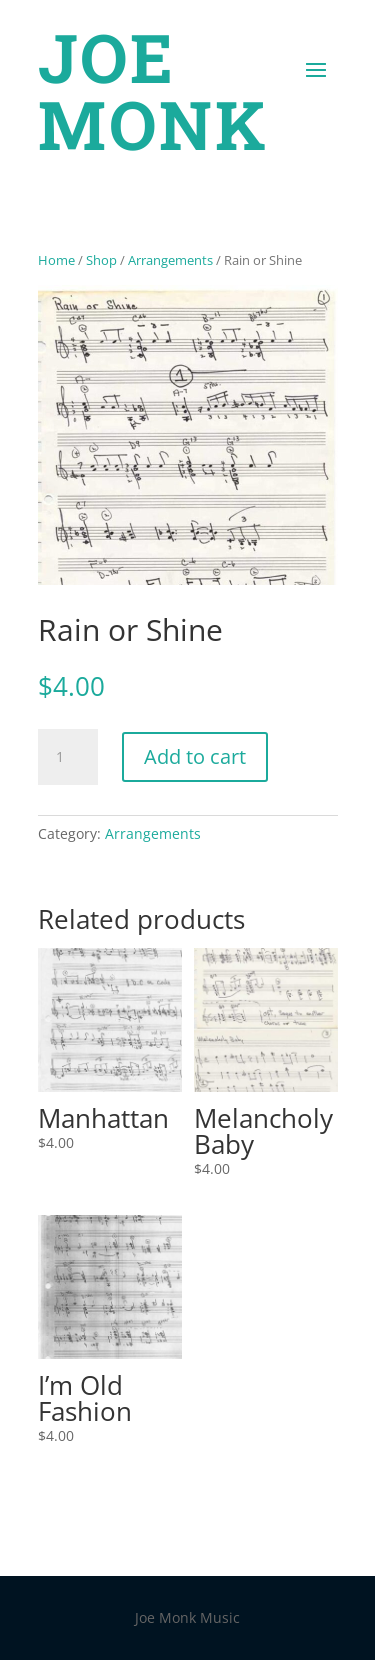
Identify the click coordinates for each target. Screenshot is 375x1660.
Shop (101, 260)
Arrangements (170, 260)
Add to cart (195, 756)
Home (56, 260)
